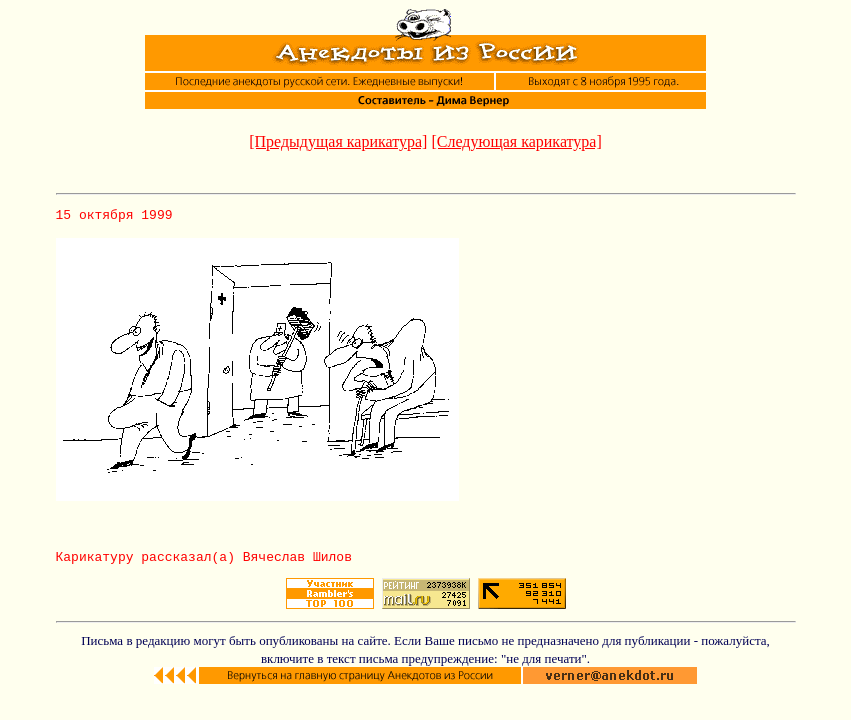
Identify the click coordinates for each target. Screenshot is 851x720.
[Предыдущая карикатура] (338, 141)
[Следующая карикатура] (516, 141)
